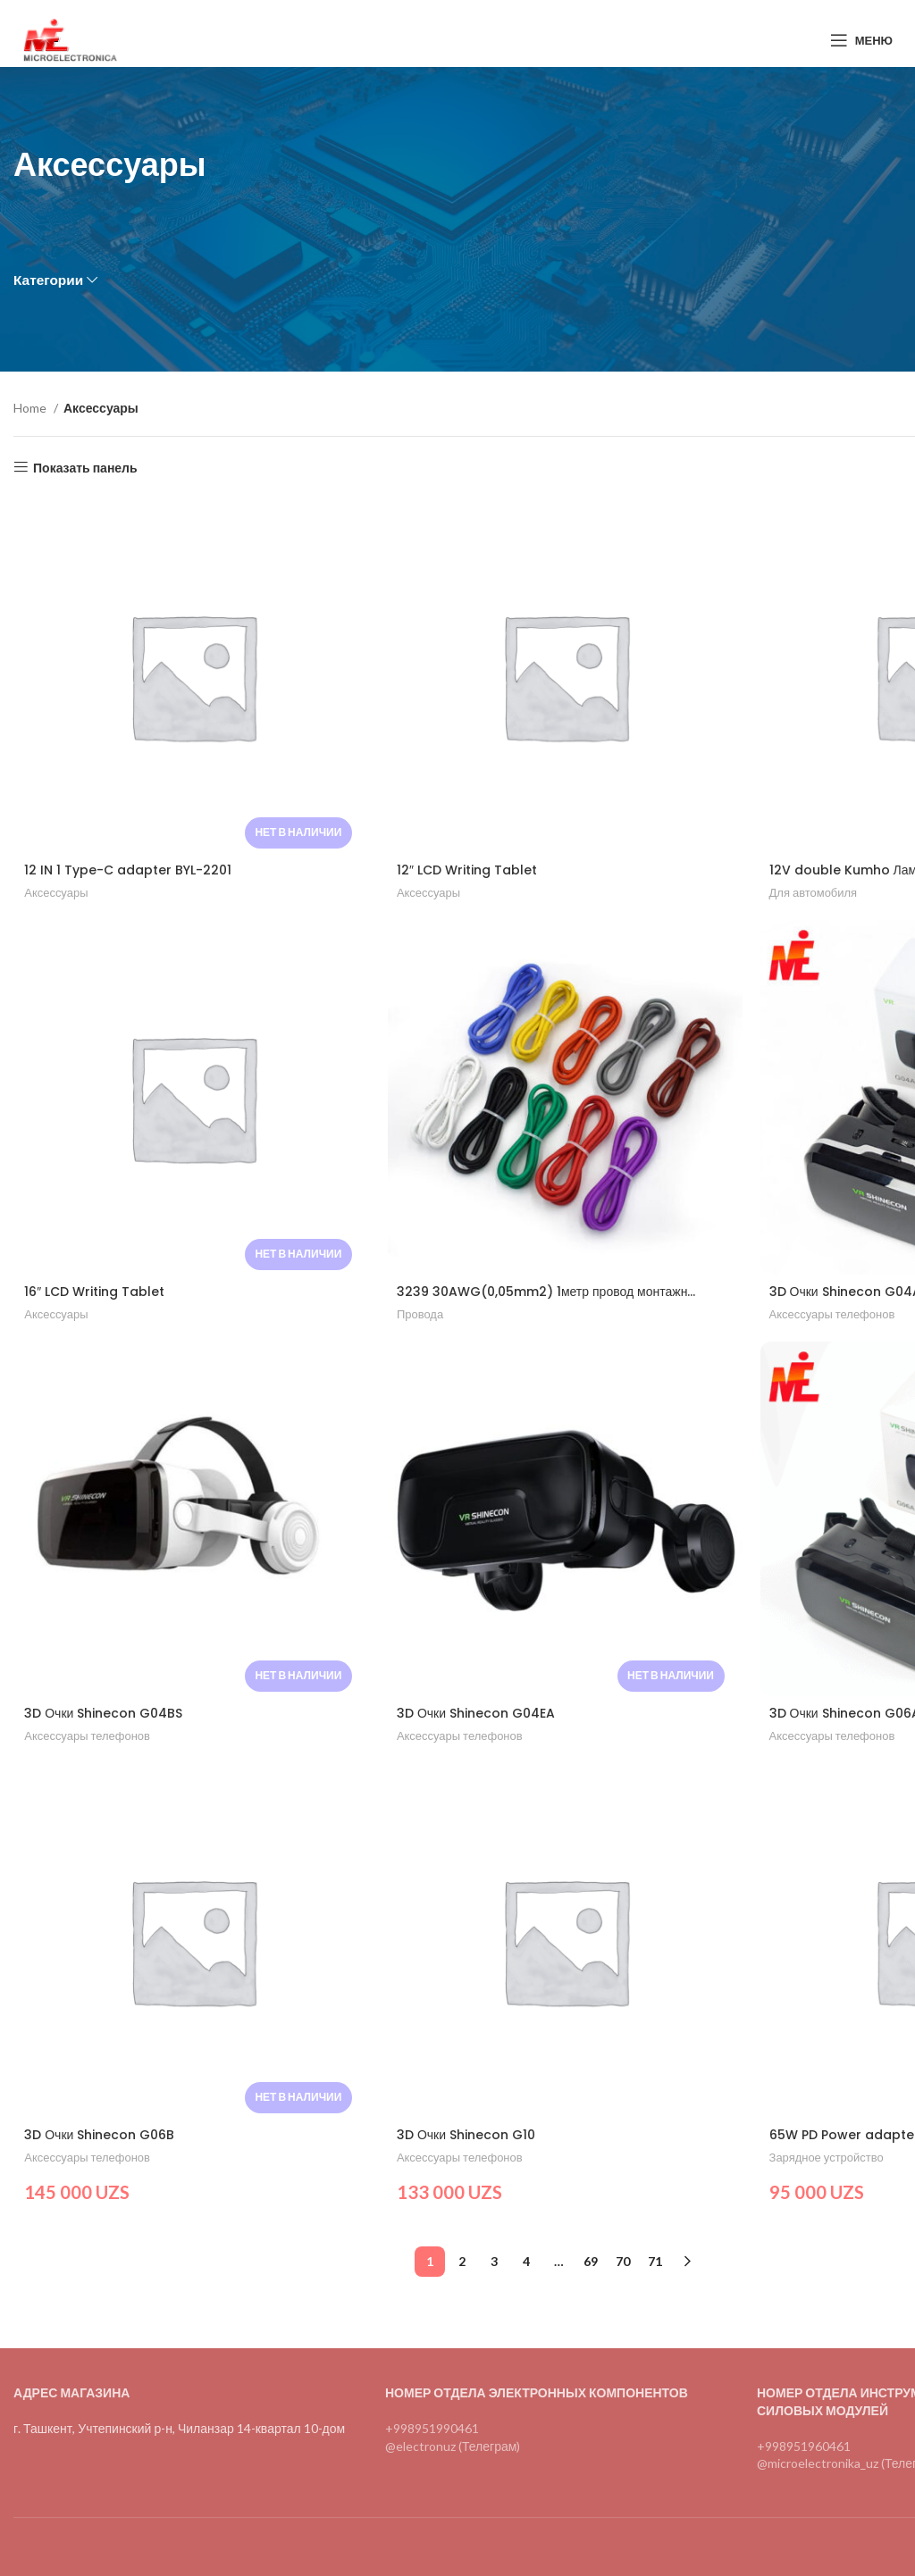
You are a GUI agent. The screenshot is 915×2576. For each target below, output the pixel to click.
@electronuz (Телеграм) (452, 2441)
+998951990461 (432, 2424)
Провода (419, 1314)
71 (655, 2257)
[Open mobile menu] (861, 40)
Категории (48, 280)
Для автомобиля (812, 892)
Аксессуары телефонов (831, 1314)
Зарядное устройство (825, 2157)
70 (623, 2257)
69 (590, 2257)
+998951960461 (804, 2441)
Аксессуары (55, 892)
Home (31, 407)
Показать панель (85, 467)
